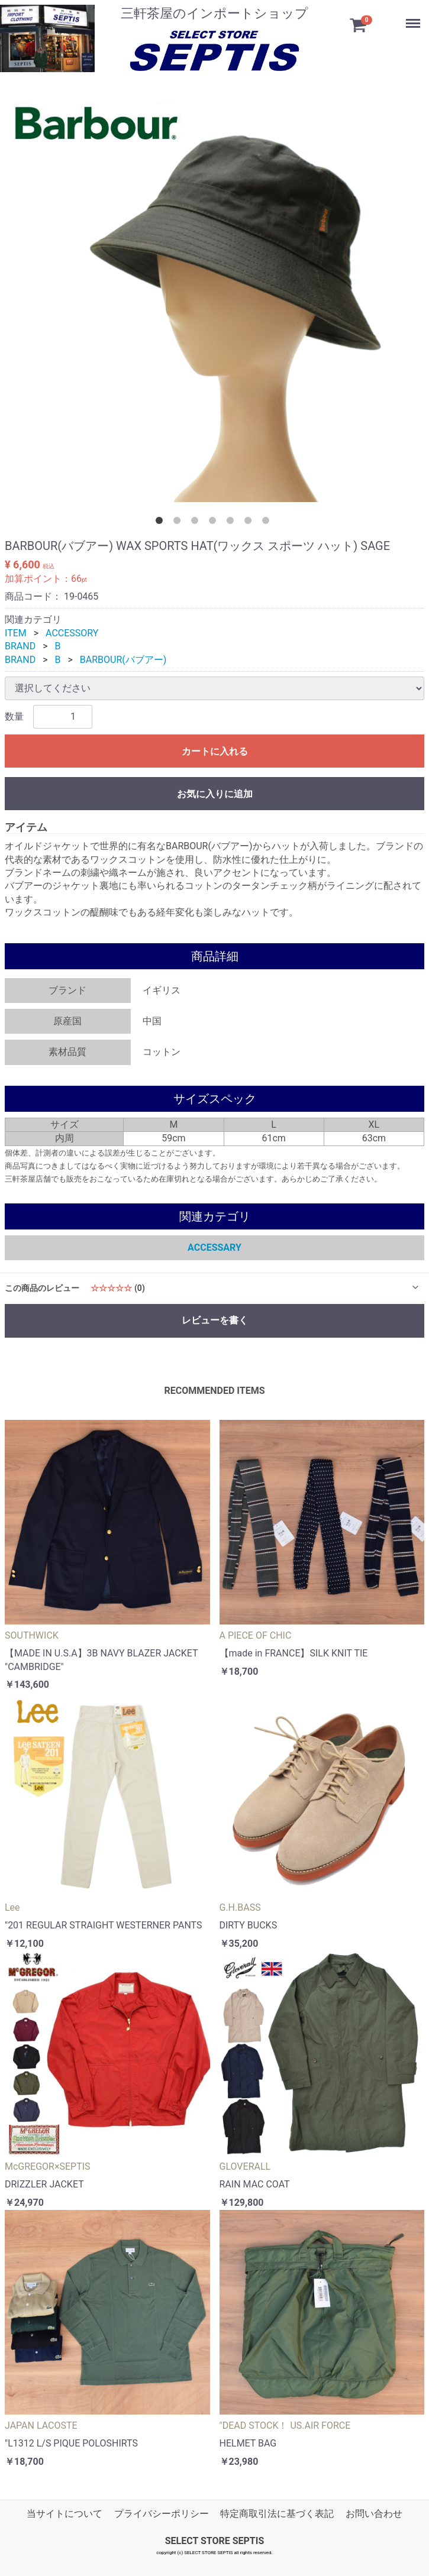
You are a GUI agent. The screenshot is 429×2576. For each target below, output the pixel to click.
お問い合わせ (374, 2513)
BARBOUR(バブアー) (123, 659)
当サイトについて (64, 2513)
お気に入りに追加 (215, 794)
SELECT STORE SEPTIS (215, 2540)
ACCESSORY (72, 633)
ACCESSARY (214, 1247)
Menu (408, 14)
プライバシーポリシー (161, 2513)
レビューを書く (215, 1320)
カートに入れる (215, 751)
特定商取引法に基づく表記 (277, 2513)
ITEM (16, 633)
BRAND (20, 646)
